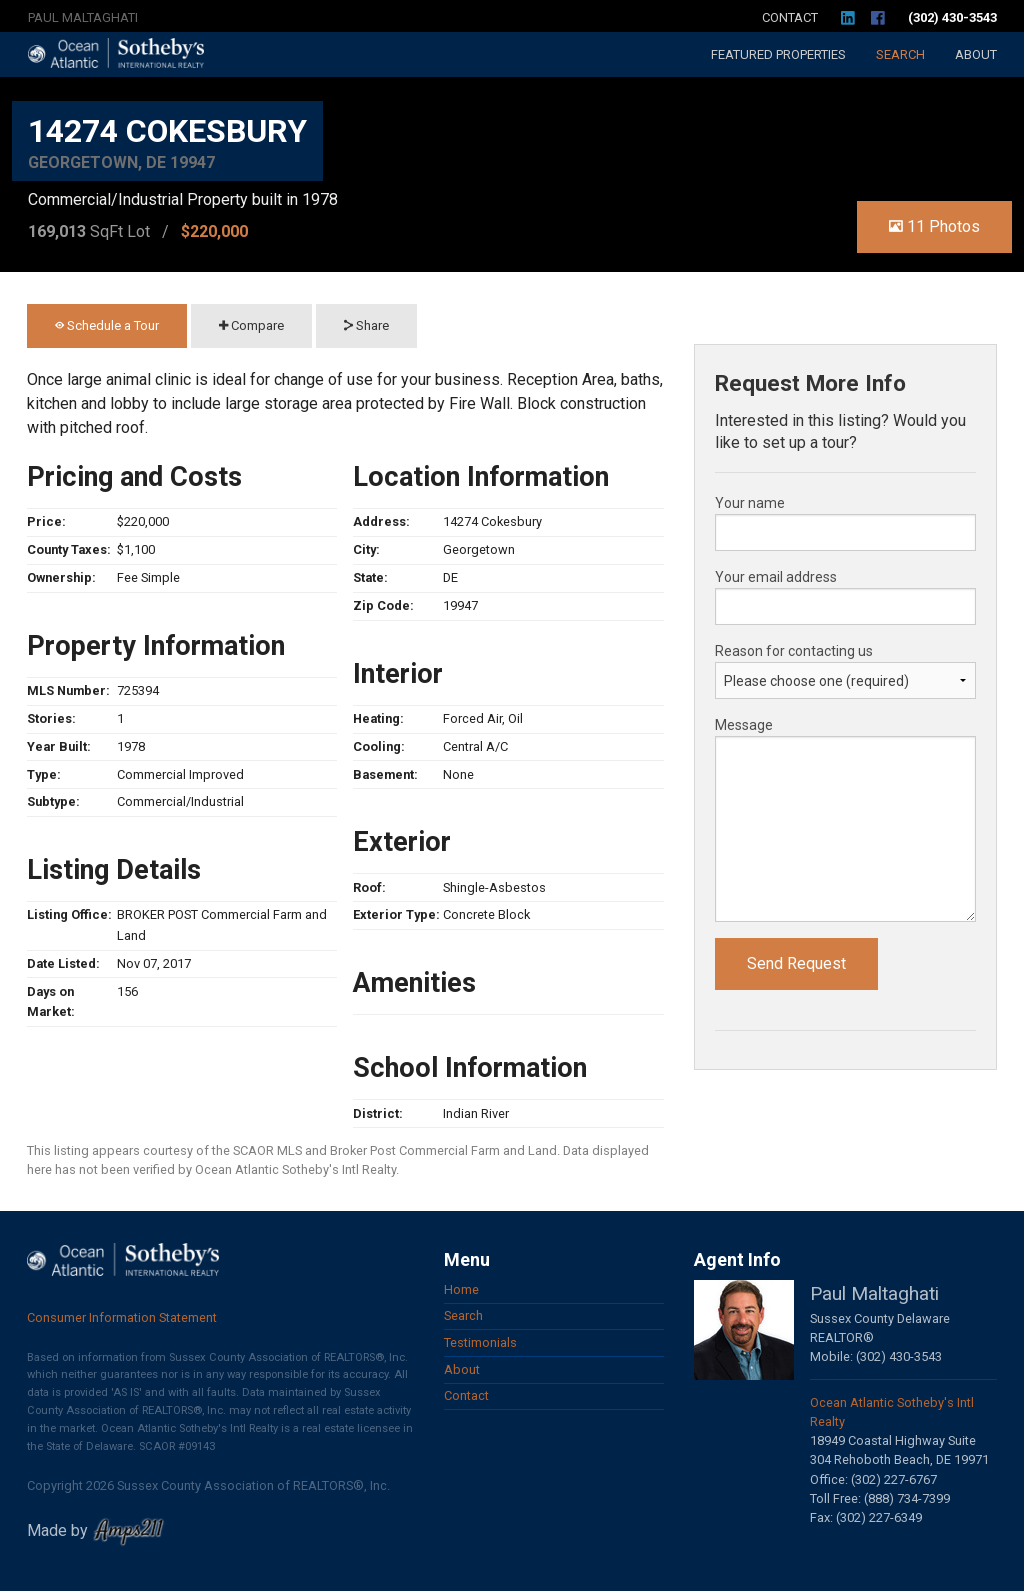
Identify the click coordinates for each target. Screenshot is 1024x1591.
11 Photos (934, 226)
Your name (750, 503)
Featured (778, 54)
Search (900, 54)
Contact (790, 17)
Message (744, 725)
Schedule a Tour (107, 325)
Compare (251, 325)
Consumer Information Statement (122, 1317)
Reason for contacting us (794, 651)
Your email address (776, 577)
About (976, 54)
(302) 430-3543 (952, 17)
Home (461, 1289)
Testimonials (480, 1342)
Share (366, 325)
